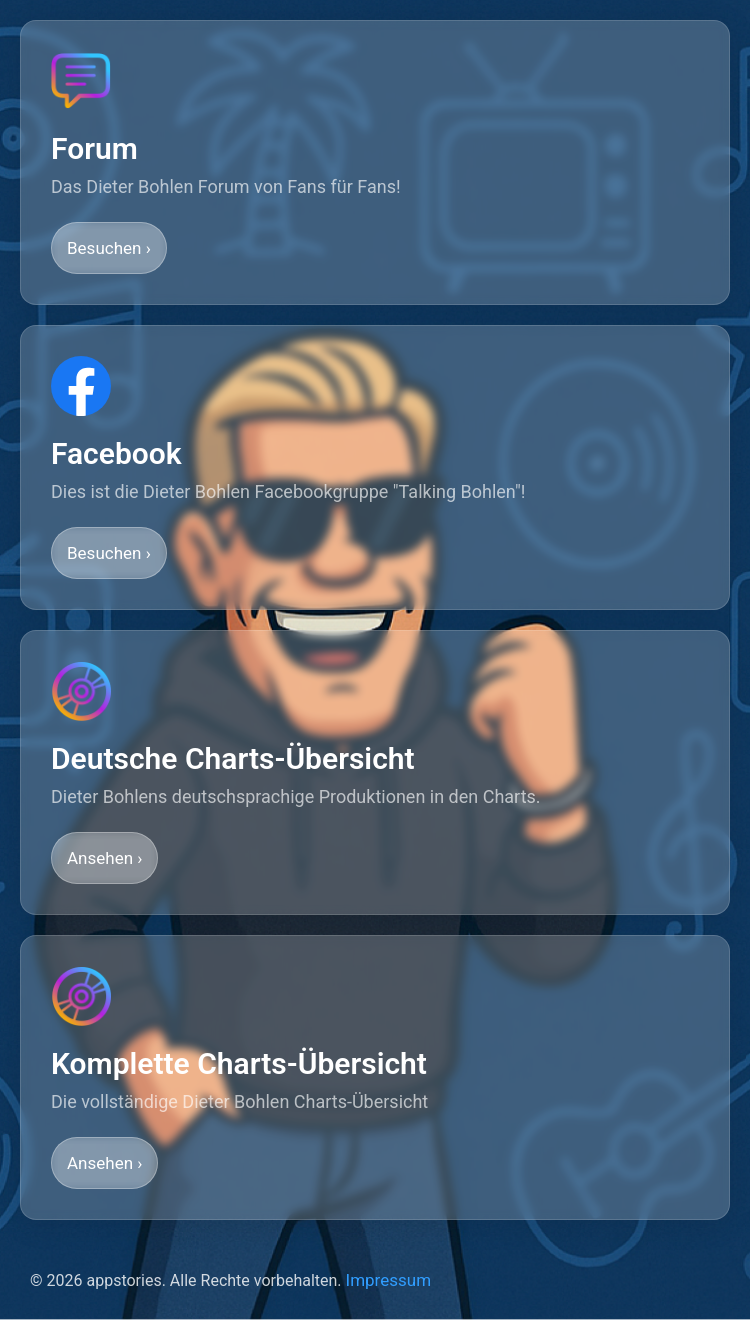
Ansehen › (104, 858)
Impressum (389, 1280)
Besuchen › (109, 248)
